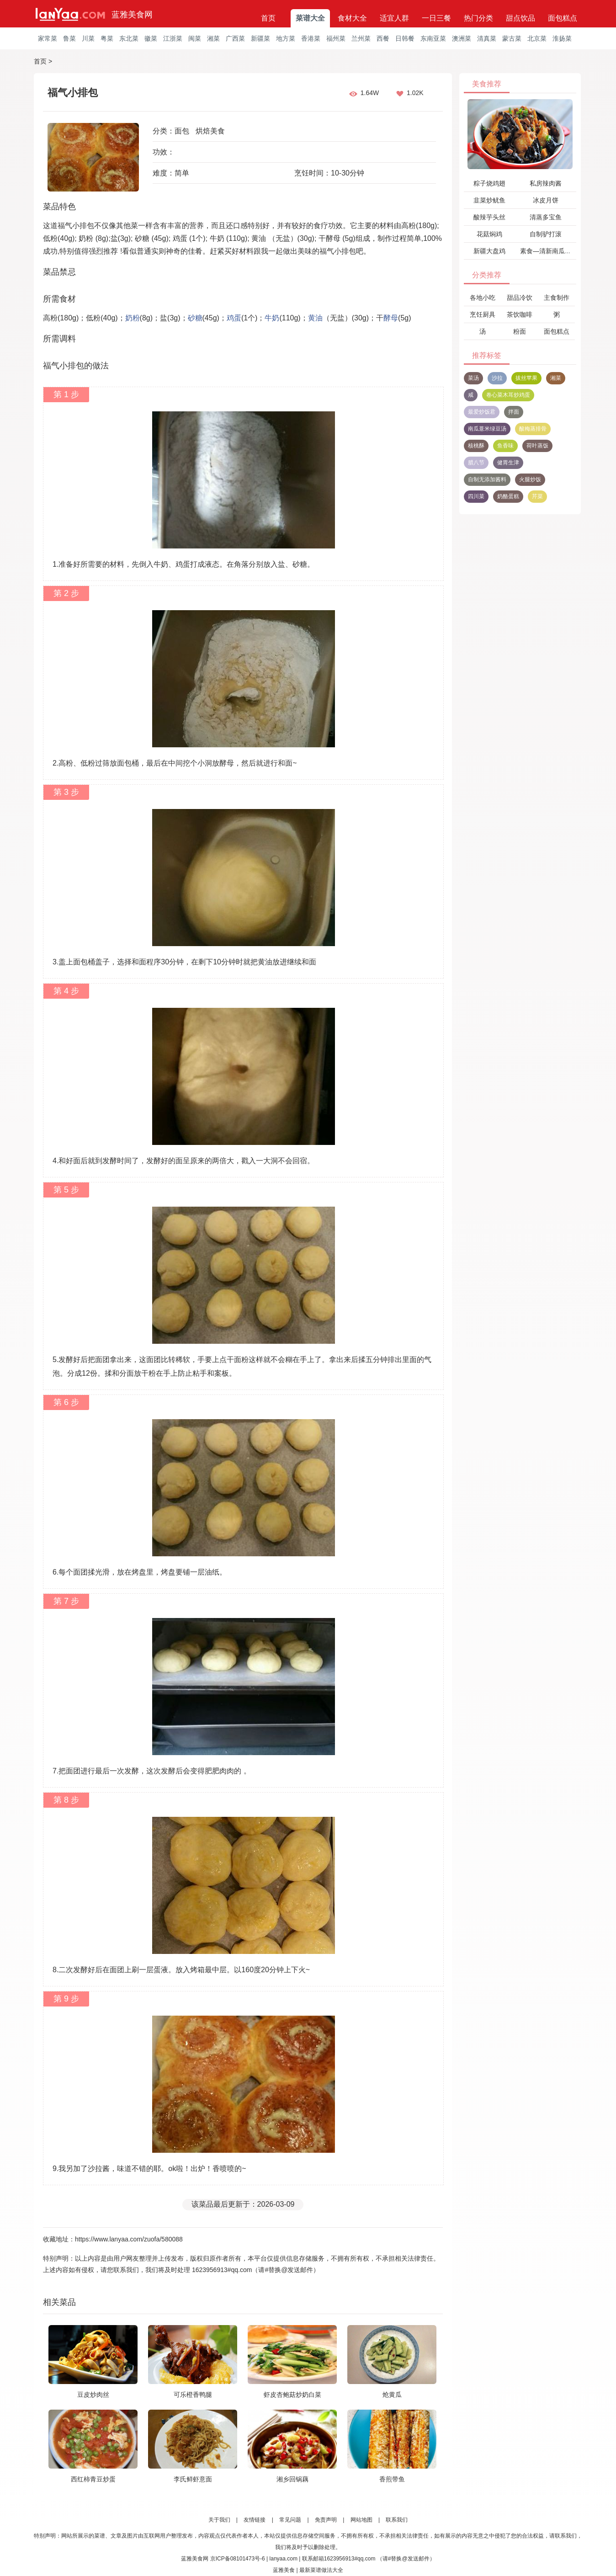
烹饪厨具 (482, 314)
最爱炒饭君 (481, 412)
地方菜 (285, 38)
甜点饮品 (520, 18)
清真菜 (486, 38)
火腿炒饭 (530, 479)
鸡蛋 (234, 318)
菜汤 (473, 378)
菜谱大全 (310, 18)
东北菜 (128, 38)
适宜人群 (394, 18)
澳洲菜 (461, 38)
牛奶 (272, 318)
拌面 (513, 412)
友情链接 (255, 2520)
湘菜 (213, 38)
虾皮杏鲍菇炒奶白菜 (292, 2394)
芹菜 (537, 496)
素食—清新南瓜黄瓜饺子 (555, 251)
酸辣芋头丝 (489, 217)
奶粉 (132, 318)
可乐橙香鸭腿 (193, 2394)
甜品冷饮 (519, 297)
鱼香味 (505, 445)
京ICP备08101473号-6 (237, 2558)
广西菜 (235, 38)
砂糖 (195, 318)
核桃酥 (476, 445)
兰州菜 (361, 38)
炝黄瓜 (392, 2394)
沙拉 (497, 378)
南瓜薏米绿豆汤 (487, 429)
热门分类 (478, 18)
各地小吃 (482, 297)
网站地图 (361, 2520)
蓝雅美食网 (132, 14)
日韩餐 (404, 38)
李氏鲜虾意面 (193, 2479)
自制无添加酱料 (487, 479)
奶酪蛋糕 (508, 496)
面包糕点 (562, 18)
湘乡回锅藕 (292, 2479)
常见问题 (290, 2520)
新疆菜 (260, 38)
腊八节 (476, 462)
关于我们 (219, 2520)
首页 (268, 18)
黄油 (315, 318)
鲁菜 (69, 38)
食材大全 (352, 18)
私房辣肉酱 (546, 183)
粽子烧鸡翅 (489, 183)
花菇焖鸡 (489, 234)
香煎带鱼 (392, 2479)
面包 (182, 131)
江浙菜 (172, 38)
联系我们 (397, 2520)
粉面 (519, 331)
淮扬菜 (562, 38)
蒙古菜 (511, 38)
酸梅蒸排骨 (533, 429)
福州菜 (335, 38)
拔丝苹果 (526, 378)
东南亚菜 (433, 38)
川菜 (88, 38)
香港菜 (310, 38)
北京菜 (537, 38)
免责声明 (326, 2520)
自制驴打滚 (546, 234)
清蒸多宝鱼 (546, 217)
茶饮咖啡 (519, 314)
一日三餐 (436, 18)
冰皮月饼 (545, 200)
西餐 (383, 38)
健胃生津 (508, 462)
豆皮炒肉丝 (93, 2394)
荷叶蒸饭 (537, 445)
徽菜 (150, 38)
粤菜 (107, 38)
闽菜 (194, 38)
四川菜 (476, 496)
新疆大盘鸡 (489, 251)
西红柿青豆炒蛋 (93, 2479)
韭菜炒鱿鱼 (489, 200)
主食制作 (556, 297)
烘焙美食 (210, 131)
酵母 (390, 318)
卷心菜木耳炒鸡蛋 (508, 395)
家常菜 (47, 38)
